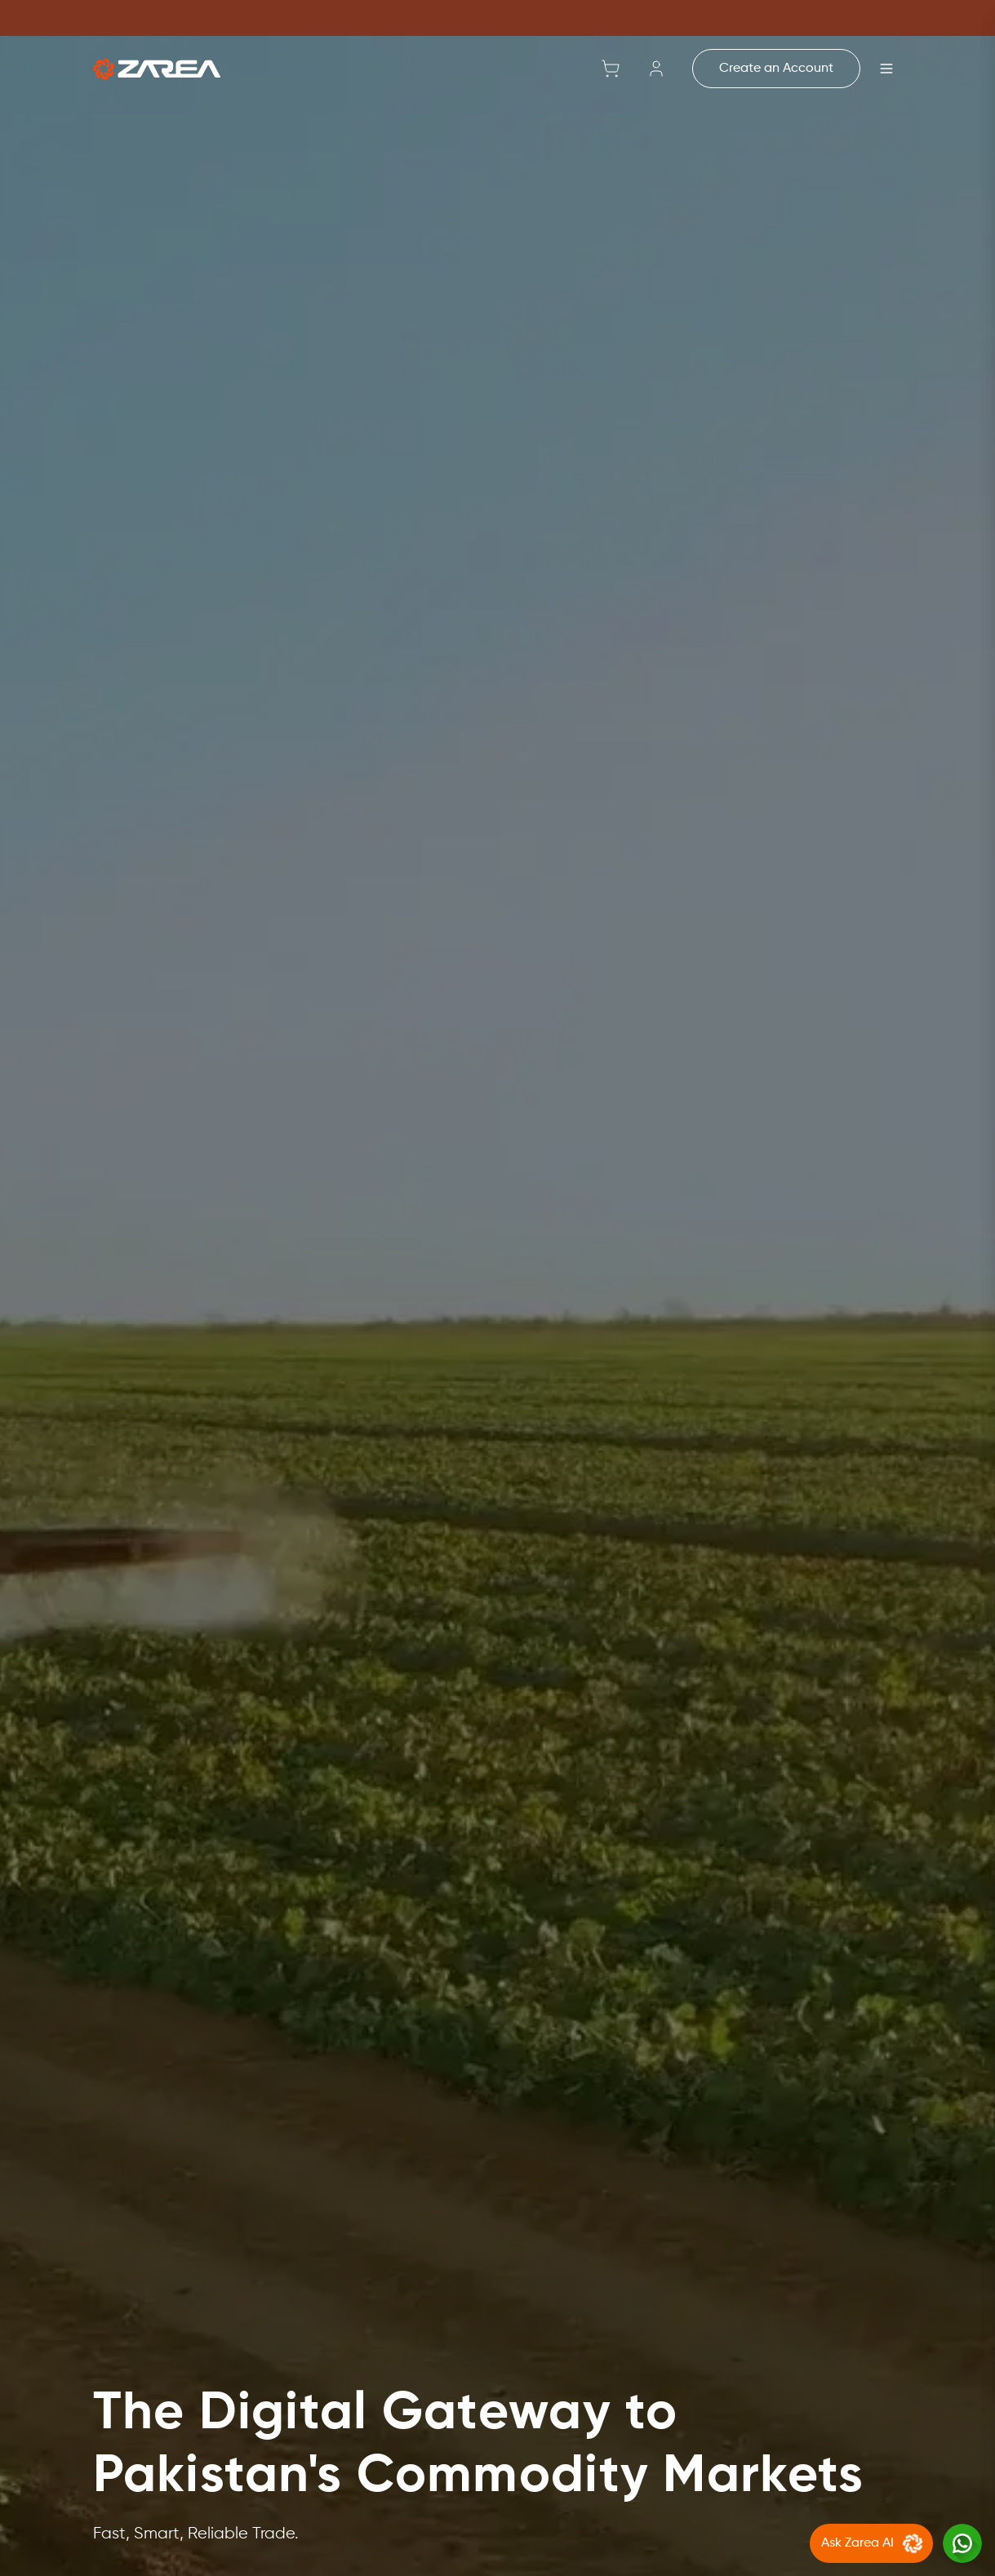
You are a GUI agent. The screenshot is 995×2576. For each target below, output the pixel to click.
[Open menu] (886, 68)
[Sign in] (656, 68)
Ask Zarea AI (873, 2543)
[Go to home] (156, 68)
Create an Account (776, 68)
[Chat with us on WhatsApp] (962, 2543)
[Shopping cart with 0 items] (610, 68)
